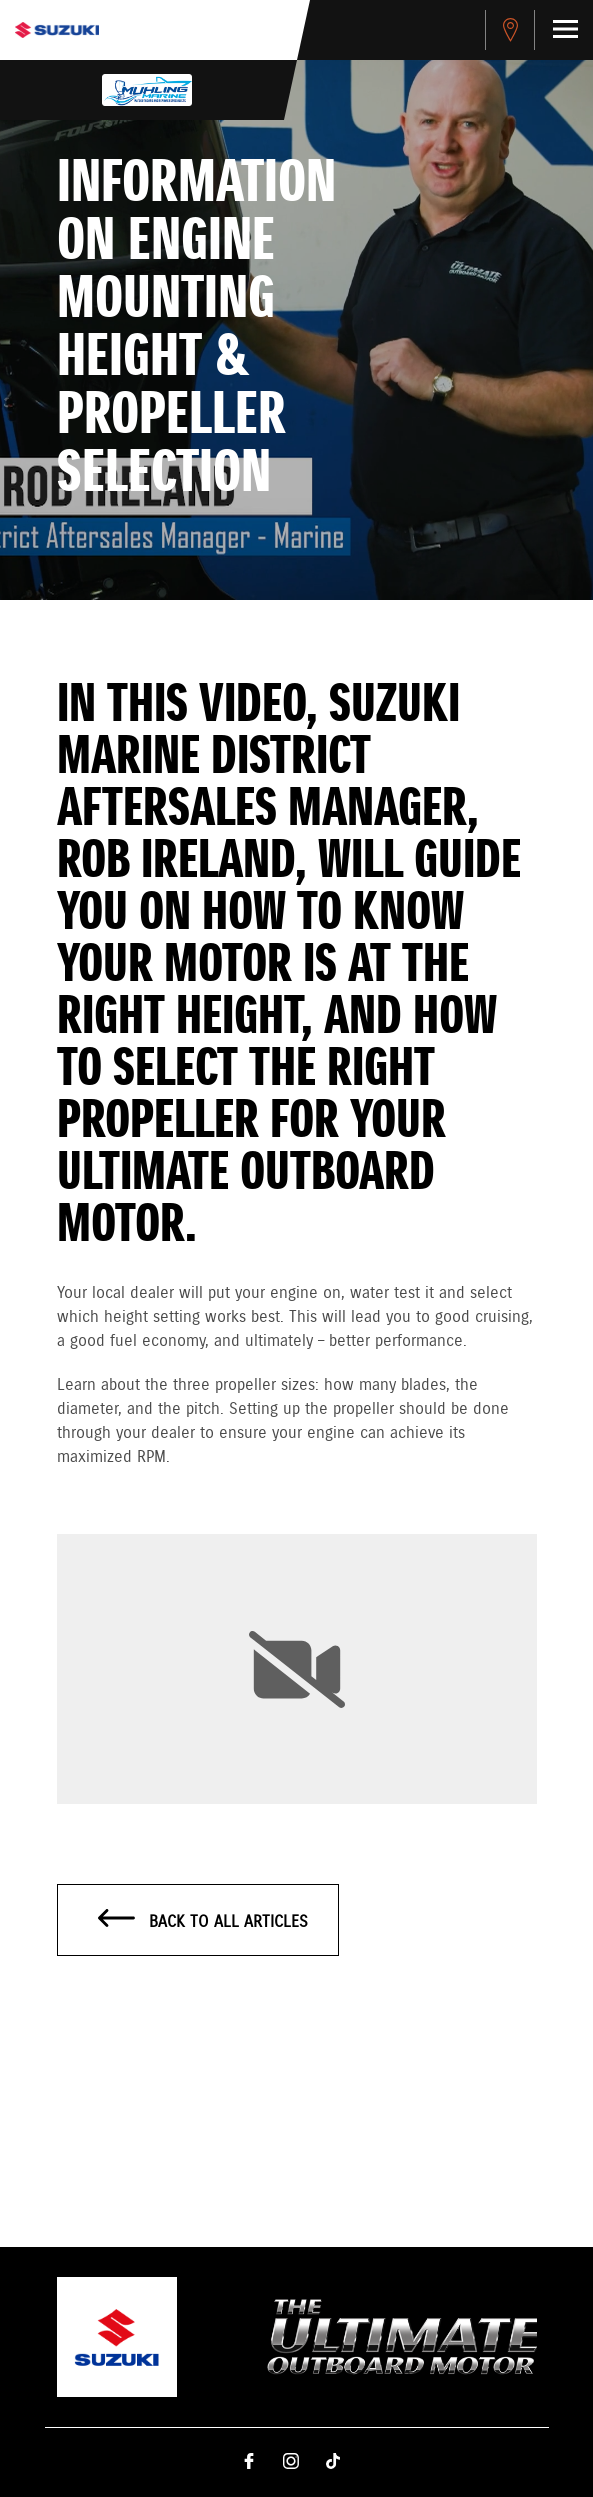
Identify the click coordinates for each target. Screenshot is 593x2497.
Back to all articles (203, 1921)
